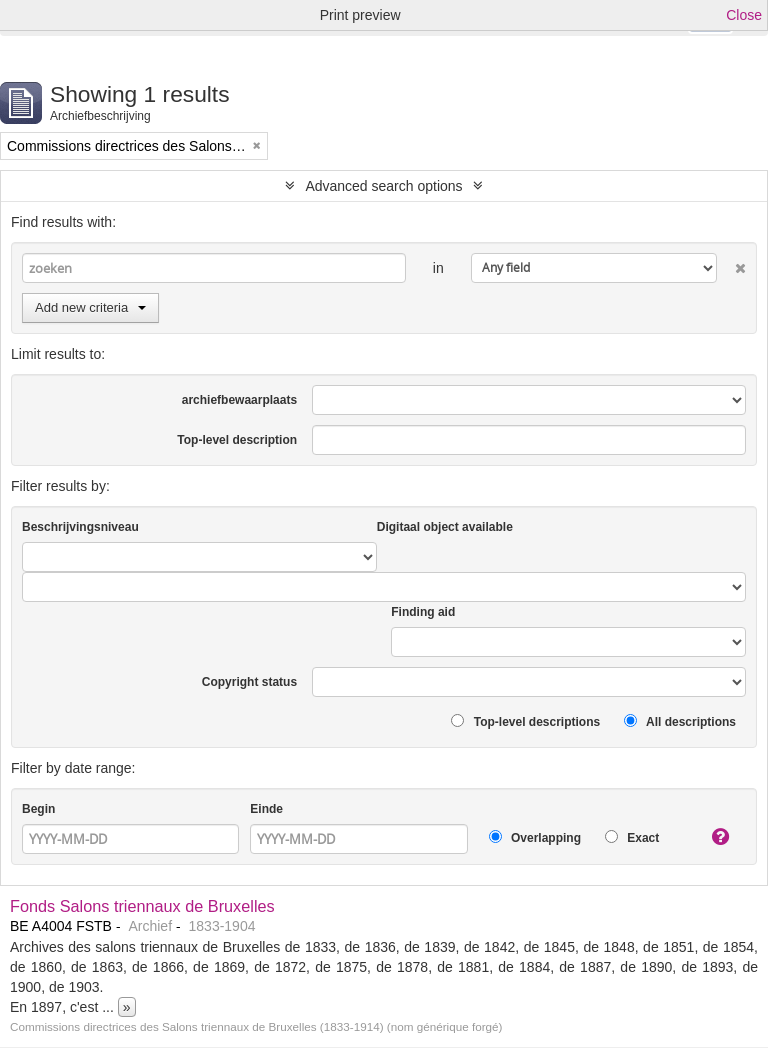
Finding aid (423, 612)
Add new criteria (90, 307)
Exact (632, 837)
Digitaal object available (445, 527)
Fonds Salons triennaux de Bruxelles (142, 906)
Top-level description (237, 440)
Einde (266, 809)
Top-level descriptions (525, 721)
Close (744, 15)
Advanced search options (383, 186)
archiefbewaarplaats (239, 400)
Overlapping (535, 837)
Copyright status (249, 682)
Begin (38, 809)
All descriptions (680, 721)
